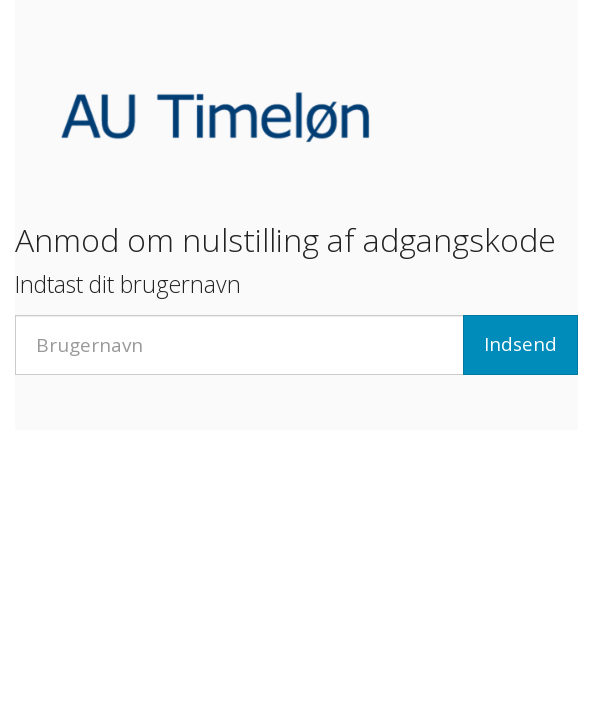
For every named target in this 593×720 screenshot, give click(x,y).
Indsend (520, 344)
